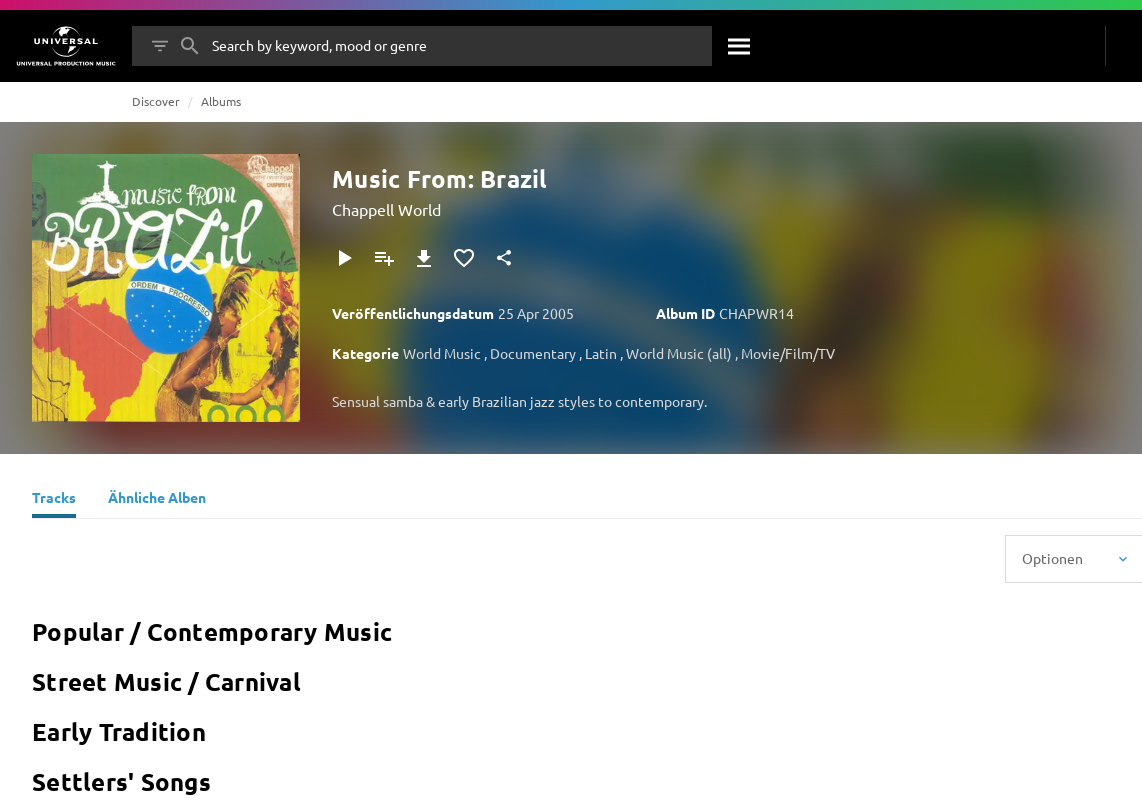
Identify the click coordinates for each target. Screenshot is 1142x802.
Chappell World (386, 209)
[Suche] (740, 46)
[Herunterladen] (424, 258)
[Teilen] (504, 258)
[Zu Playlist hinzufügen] (384, 258)
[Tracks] (54, 500)
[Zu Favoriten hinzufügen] (464, 258)
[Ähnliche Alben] (157, 500)
